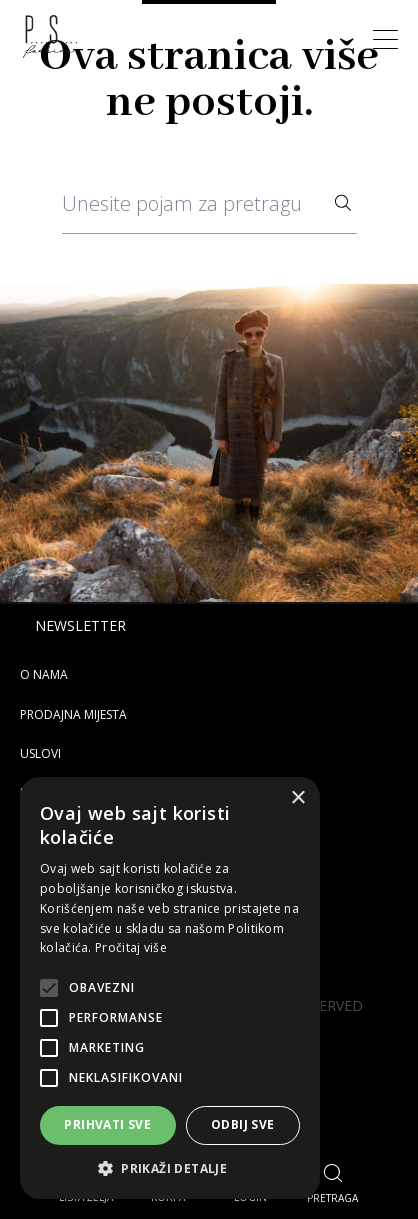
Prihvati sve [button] (107, 1124)
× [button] (297, 798)
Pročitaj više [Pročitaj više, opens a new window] (131, 947)
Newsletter (80, 625)
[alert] (170, 988)
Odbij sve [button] (243, 1124)
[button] (170, 1168)
